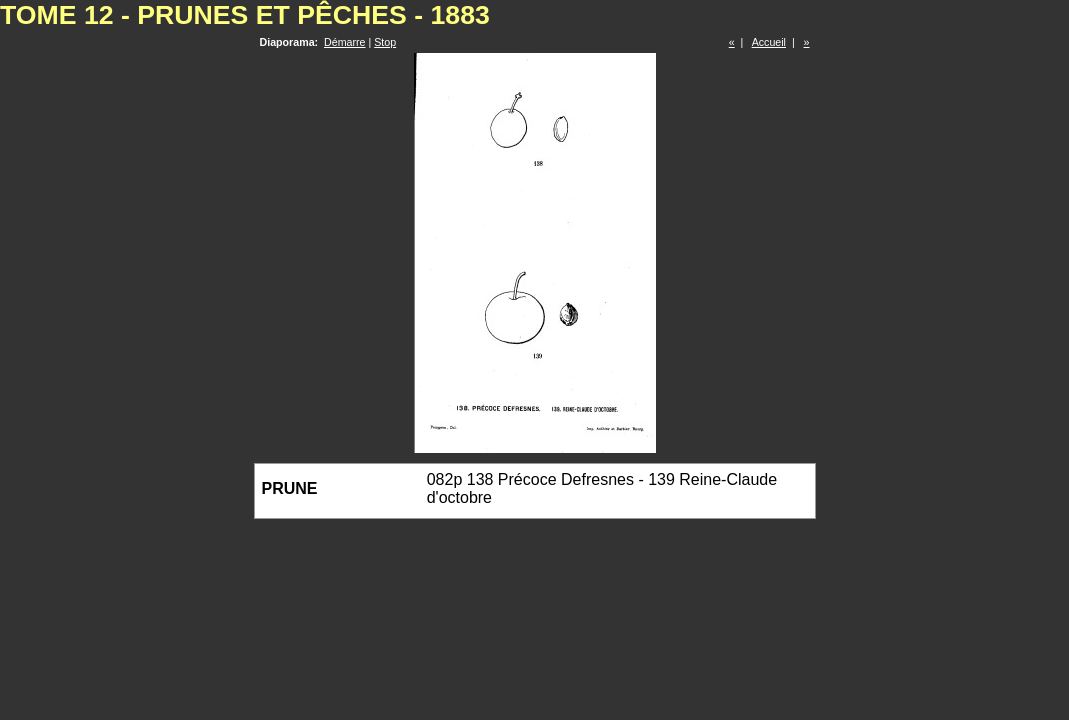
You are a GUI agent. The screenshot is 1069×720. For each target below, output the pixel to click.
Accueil (769, 42)
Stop (385, 42)
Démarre (344, 42)
